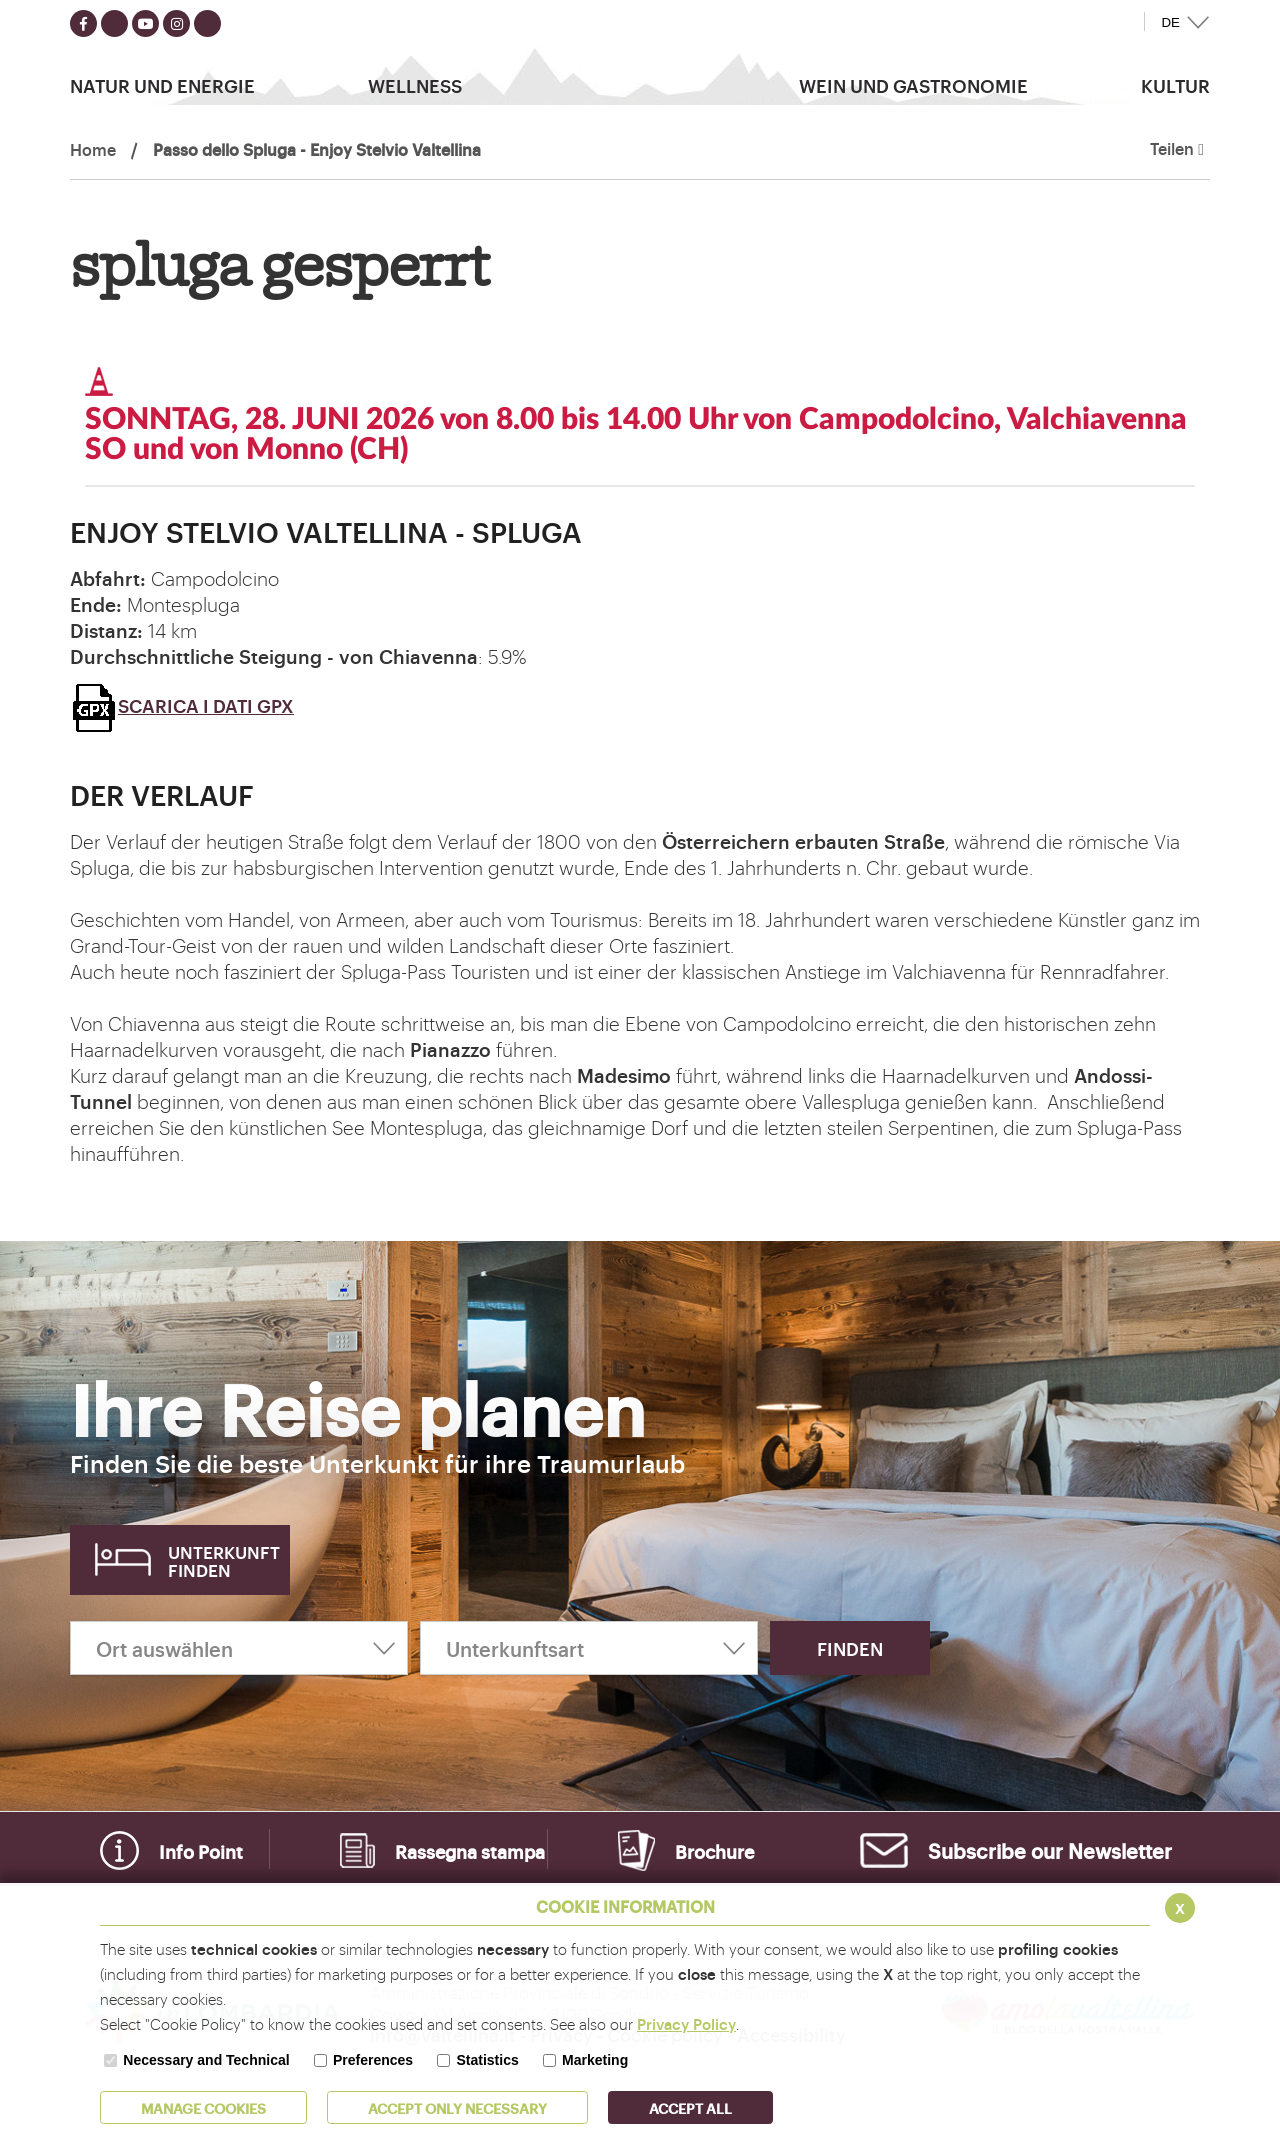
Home (93, 149)
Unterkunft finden (224, 1560)
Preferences (373, 2060)
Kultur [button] (1175, 85)
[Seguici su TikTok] (207, 23)
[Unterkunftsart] (589, 1648)
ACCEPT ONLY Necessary (457, 2107)
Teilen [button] (1177, 149)
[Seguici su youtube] (145, 23)
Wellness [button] (415, 85)
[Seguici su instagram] (176, 23)
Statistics (487, 2060)
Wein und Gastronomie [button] (913, 85)
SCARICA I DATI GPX (182, 705)
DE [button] (1170, 22)
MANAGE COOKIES (203, 2107)
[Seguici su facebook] (83, 23)
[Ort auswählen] (239, 1648)
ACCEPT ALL (690, 2107)
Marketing (595, 2060)
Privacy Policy (686, 2023)
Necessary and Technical (206, 2060)
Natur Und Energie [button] (162, 85)
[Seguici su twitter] (114, 23)
